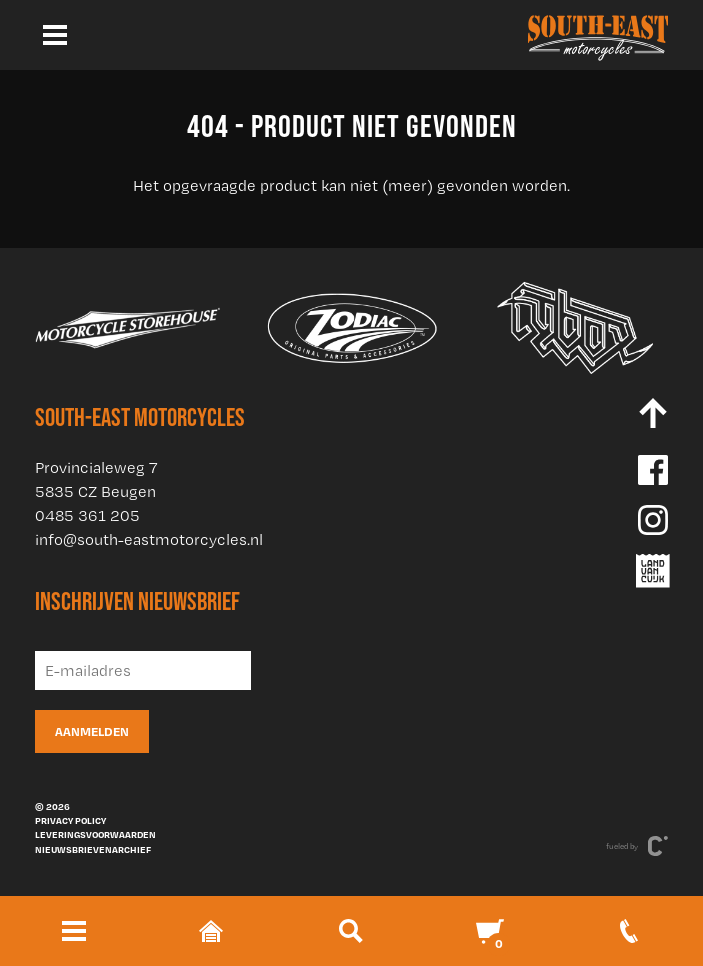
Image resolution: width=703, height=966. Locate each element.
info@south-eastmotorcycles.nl (149, 539)
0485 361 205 (87, 515)
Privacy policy (70, 820)
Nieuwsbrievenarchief (93, 849)
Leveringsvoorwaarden (95, 834)
